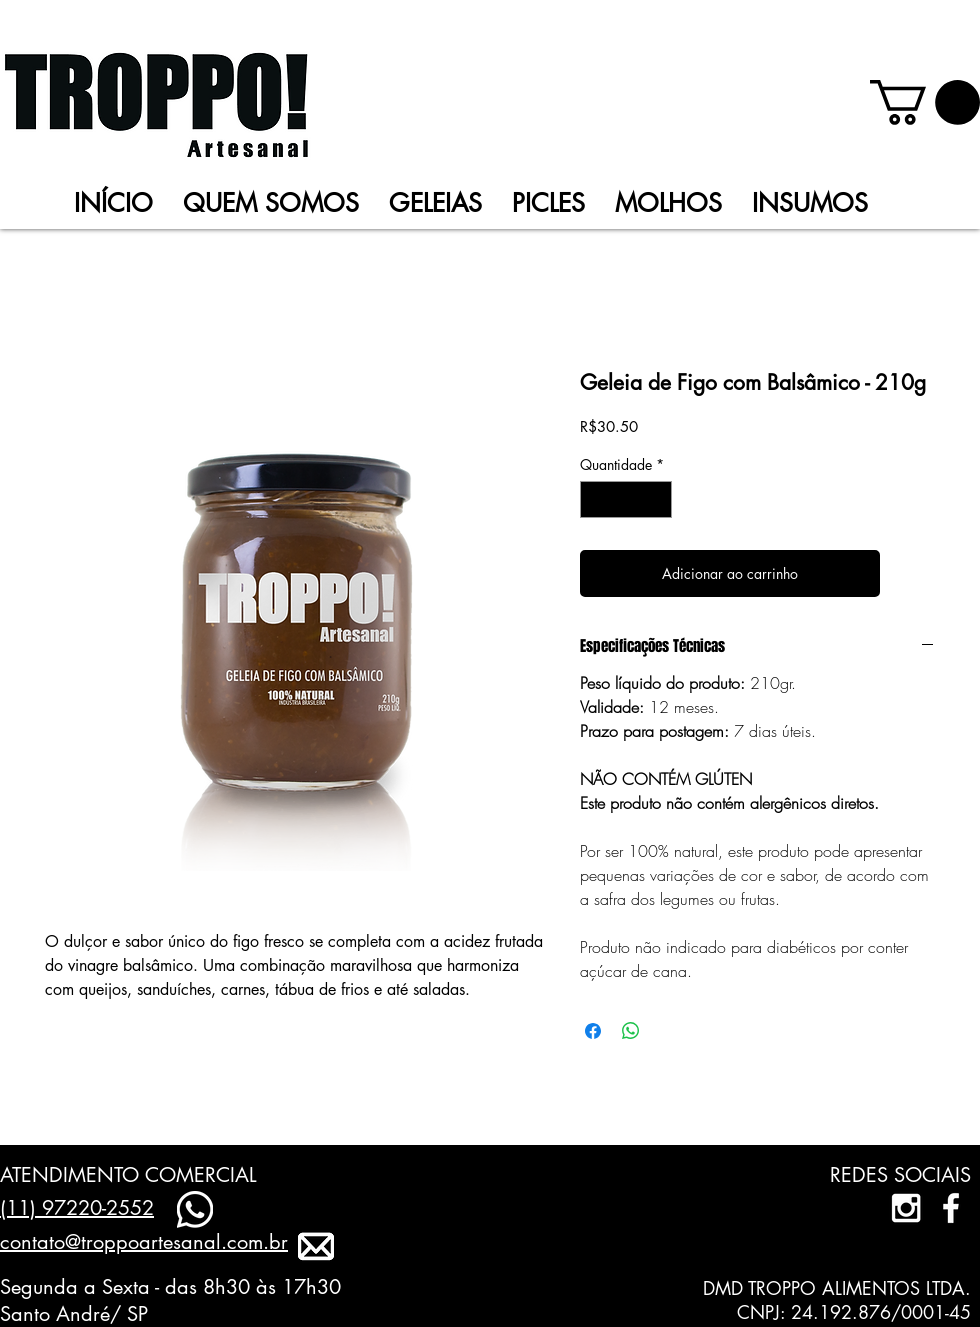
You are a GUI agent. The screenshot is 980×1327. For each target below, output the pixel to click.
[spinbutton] (626, 499)
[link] (925, 102)
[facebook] (951, 1208)
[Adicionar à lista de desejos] (911, 573)
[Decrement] (595, 499)
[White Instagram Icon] (906, 1208)
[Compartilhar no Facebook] (593, 1031)
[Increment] (656, 499)
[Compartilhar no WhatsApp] (631, 1031)
